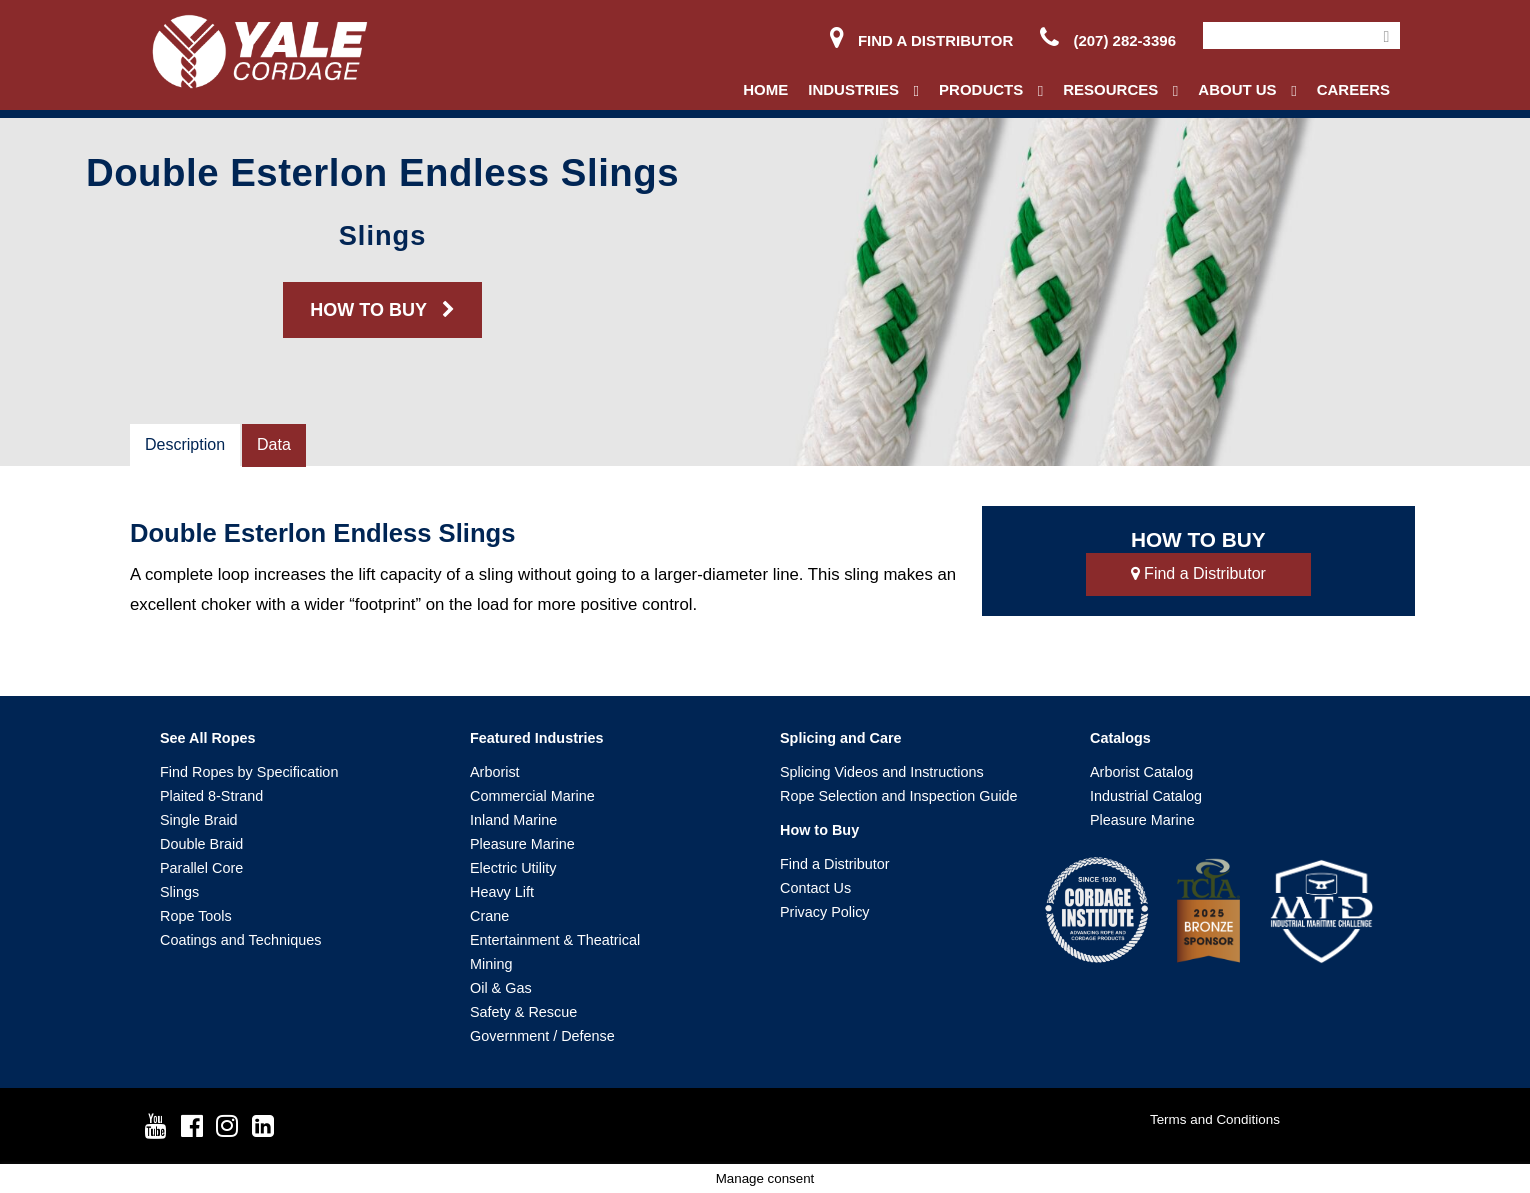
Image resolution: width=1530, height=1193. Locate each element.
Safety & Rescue (523, 1012)
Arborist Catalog (1141, 772)
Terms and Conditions (1215, 1119)
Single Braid (199, 820)
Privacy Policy (825, 912)
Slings (179, 892)
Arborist (495, 772)
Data (274, 444)
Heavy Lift (502, 892)
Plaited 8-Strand (211, 796)
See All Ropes (207, 738)
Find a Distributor (921, 40)
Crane (489, 916)
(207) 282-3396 (1108, 40)
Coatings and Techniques (240, 940)
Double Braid (201, 844)
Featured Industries (537, 738)
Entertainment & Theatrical (555, 940)
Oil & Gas (501, 988)
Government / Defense (542, 1036)
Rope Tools (196, 916)
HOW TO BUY (382, 310)
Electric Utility (513, 868)
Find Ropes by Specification (249, 772)
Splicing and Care (841, 738)
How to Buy (819, 830)
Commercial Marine (532, 796)
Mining (491, 964)
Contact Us (815, 888)
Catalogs (1120, 738)
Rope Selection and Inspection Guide (899, 796)
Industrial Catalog (1146, 796)
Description (185, 444)
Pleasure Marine (522, 844)
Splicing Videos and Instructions (882, 772)
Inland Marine (513, 820)
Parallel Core (201, 868)
